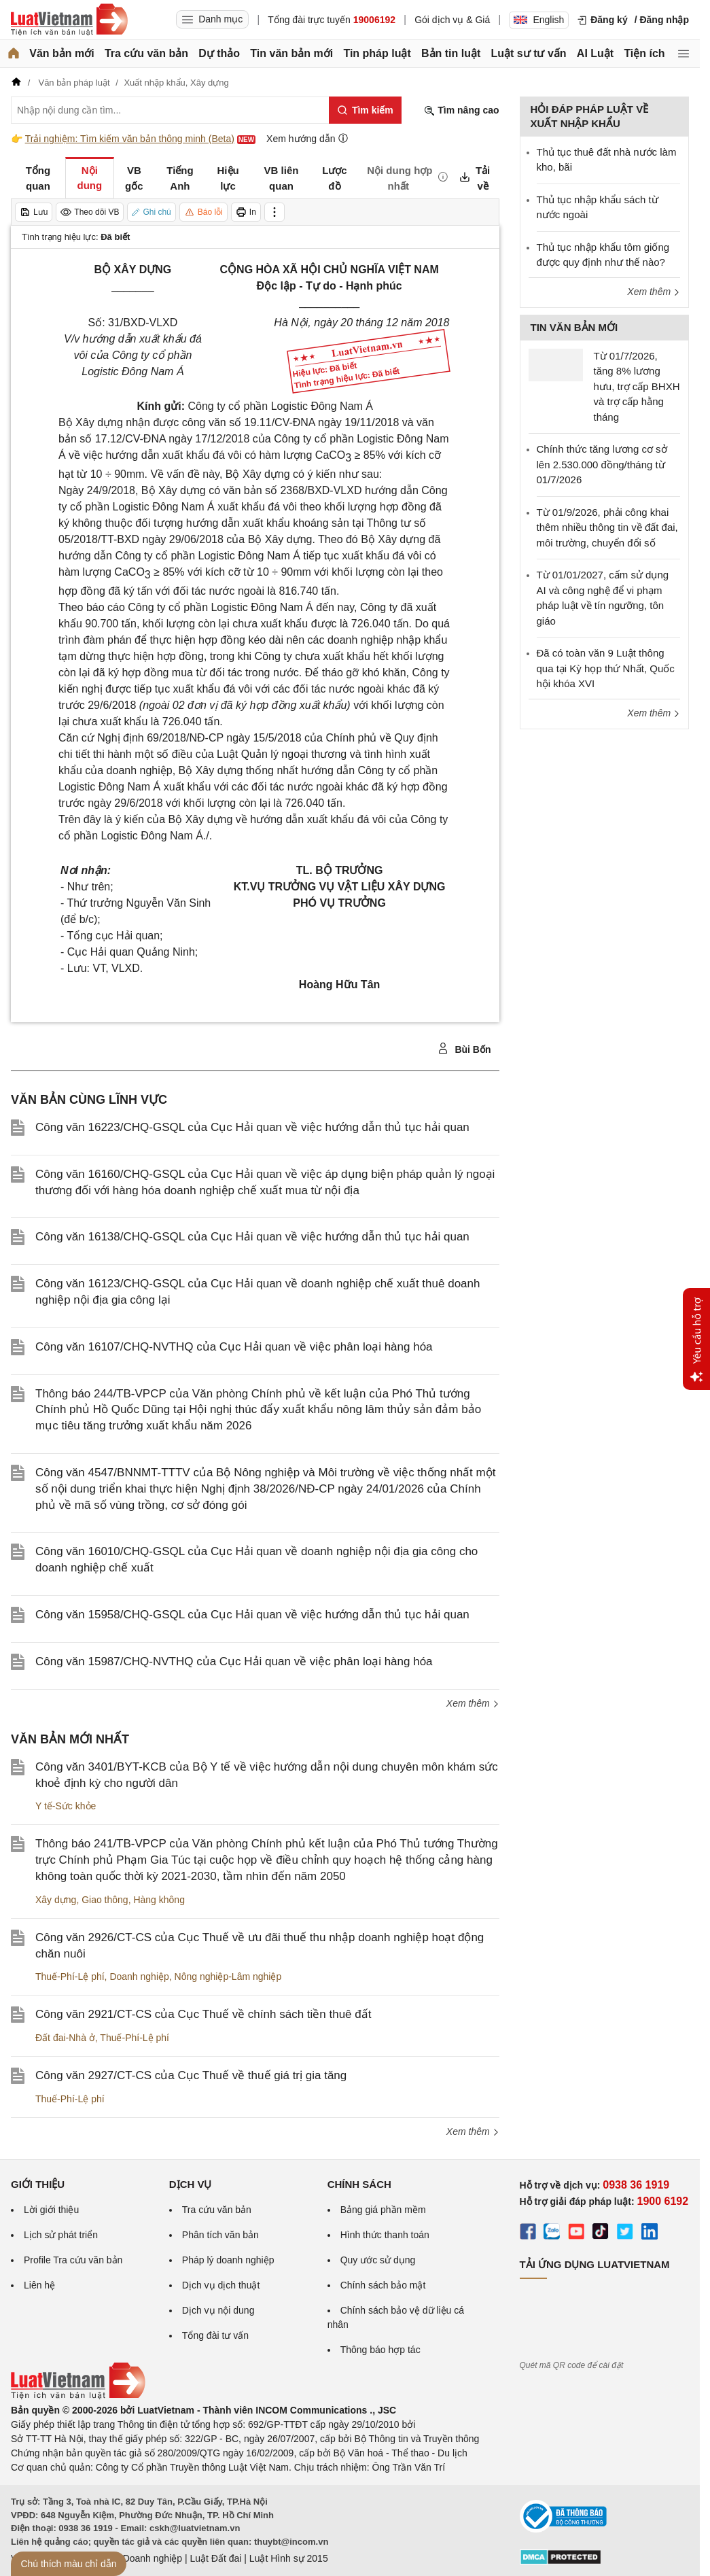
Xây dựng (55, 1899)
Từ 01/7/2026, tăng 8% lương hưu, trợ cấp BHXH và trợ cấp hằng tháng (637, 386)
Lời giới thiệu (51, 2209)
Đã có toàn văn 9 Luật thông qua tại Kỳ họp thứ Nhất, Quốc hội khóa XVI (606, 668)
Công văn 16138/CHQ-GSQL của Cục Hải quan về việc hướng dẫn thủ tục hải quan (252, 1236)
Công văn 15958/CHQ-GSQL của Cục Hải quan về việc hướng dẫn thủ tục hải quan (252, 1614)
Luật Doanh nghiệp (141, 2558)
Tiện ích (644, 53)
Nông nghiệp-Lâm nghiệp (228, 1976)
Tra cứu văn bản (146, 53)
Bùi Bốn (464, 1049)
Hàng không (159, 1899)
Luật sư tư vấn (529, 53)
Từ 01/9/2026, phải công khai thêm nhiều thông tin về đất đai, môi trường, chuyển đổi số (607, 527)
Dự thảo (219, 53)
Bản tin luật (450, 53)
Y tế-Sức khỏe (65, 1805)
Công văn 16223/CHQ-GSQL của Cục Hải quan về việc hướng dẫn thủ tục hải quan (252, 1127)
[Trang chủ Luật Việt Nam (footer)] (78, 2395)
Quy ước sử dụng (378, 2260)
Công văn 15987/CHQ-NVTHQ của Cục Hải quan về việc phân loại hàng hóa (234, 1661)
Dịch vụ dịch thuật (221, 2285)
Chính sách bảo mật (383, 2285)
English (539, 19)
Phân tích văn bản (220, 2234)
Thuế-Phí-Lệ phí (70, 1976)
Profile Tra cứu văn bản (73, 2260)
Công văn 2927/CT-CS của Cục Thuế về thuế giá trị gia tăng (191, 2075)
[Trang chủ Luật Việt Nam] (69, 19)
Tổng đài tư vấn (215, 2335)
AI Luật (595, 53)
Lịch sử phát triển (61, 2234)
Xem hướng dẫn (307, 138)
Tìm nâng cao (461, 110)
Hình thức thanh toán (384, 2234)
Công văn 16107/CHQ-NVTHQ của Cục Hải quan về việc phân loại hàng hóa (234, 1346)
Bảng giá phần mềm (383, 2209)
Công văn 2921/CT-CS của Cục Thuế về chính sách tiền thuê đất (203, 2014)
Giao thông (105, 1899)
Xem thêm (472, 1703)
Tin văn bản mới (291, 53)
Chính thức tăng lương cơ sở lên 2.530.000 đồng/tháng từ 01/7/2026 (602, 464)
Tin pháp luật (376, 53)
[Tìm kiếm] (365, 110)
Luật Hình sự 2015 (288, 2558)
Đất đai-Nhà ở (65, 2037)
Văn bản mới (61, 53)
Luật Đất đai (215, 2558)
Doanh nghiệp (138, 1976)
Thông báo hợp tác (380, 2349)
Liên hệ (39, 2285)
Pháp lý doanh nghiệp (228, 2260)
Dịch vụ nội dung (218, 2310)
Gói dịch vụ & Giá (452, 19)
